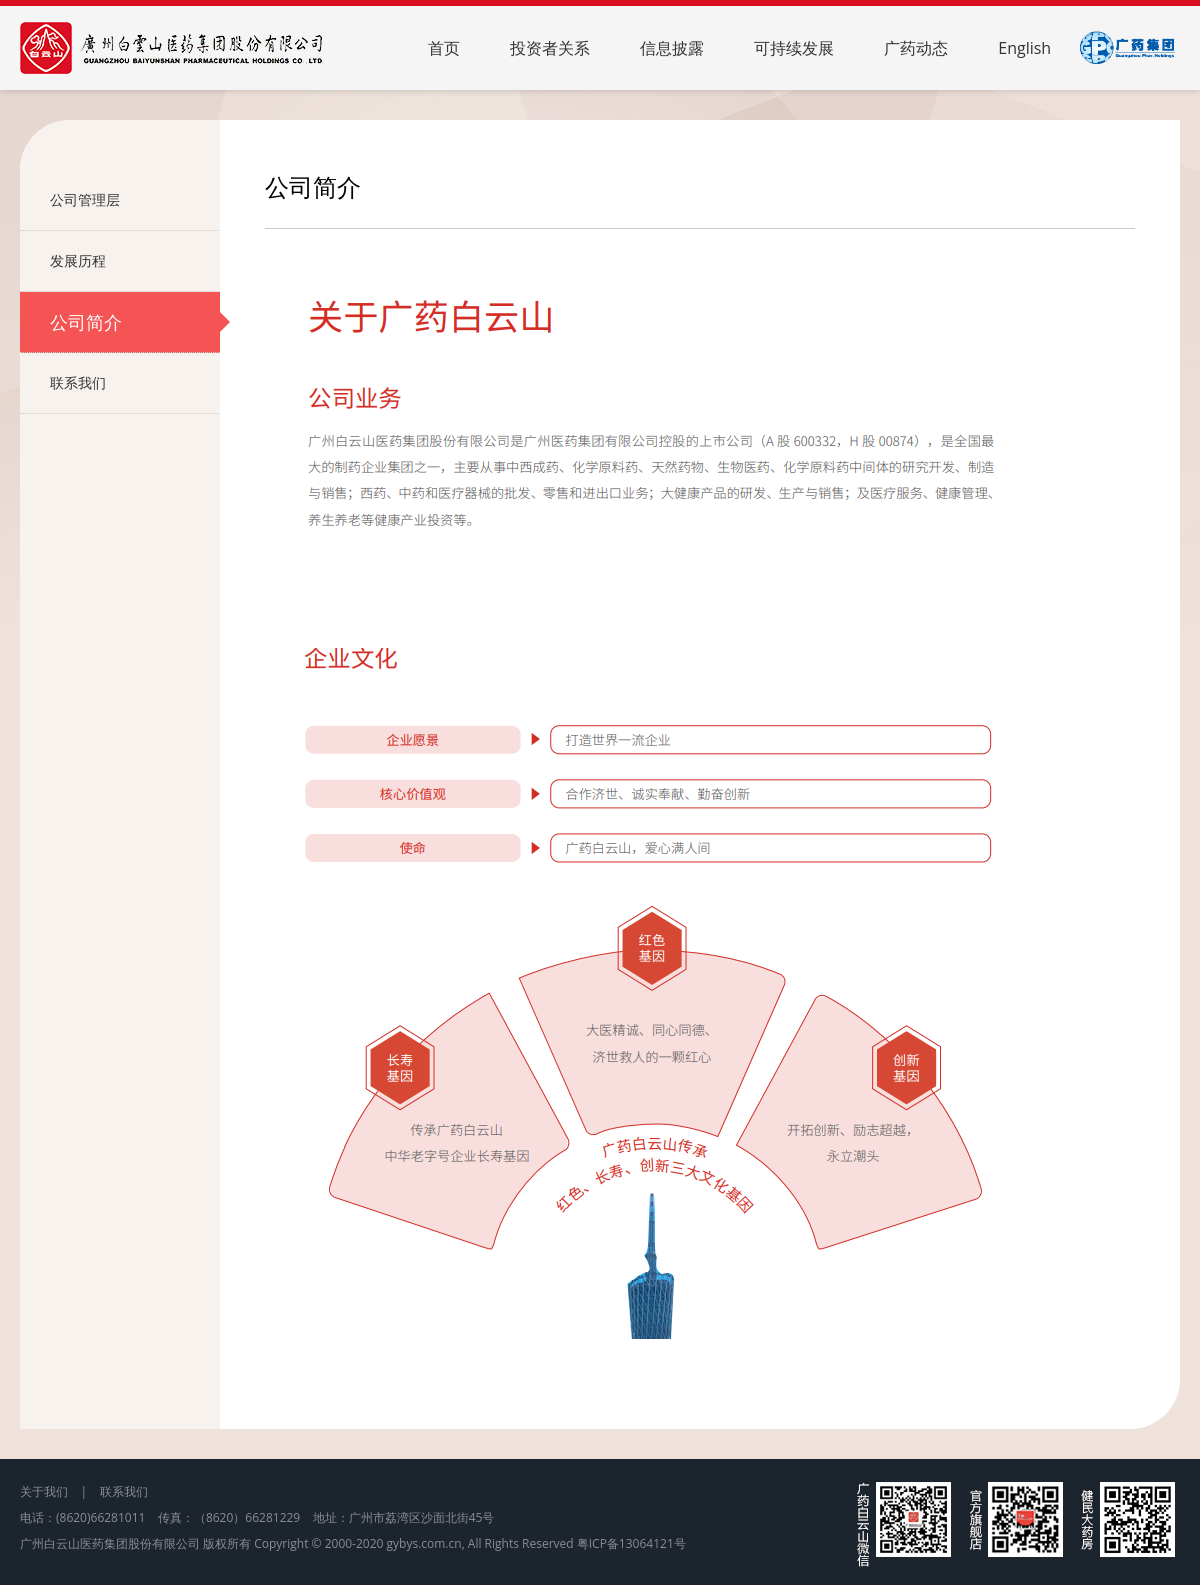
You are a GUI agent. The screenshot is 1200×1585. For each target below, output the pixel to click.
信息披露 (672, 48)
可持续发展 (794, 48)
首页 (444, 48)
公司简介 (135, 322)
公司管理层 (135, 200)
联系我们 (135, 383)
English (1024, 48)
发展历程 (135, 261)
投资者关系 (550, 48)
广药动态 (916, 48)
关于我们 (44, 1491)
